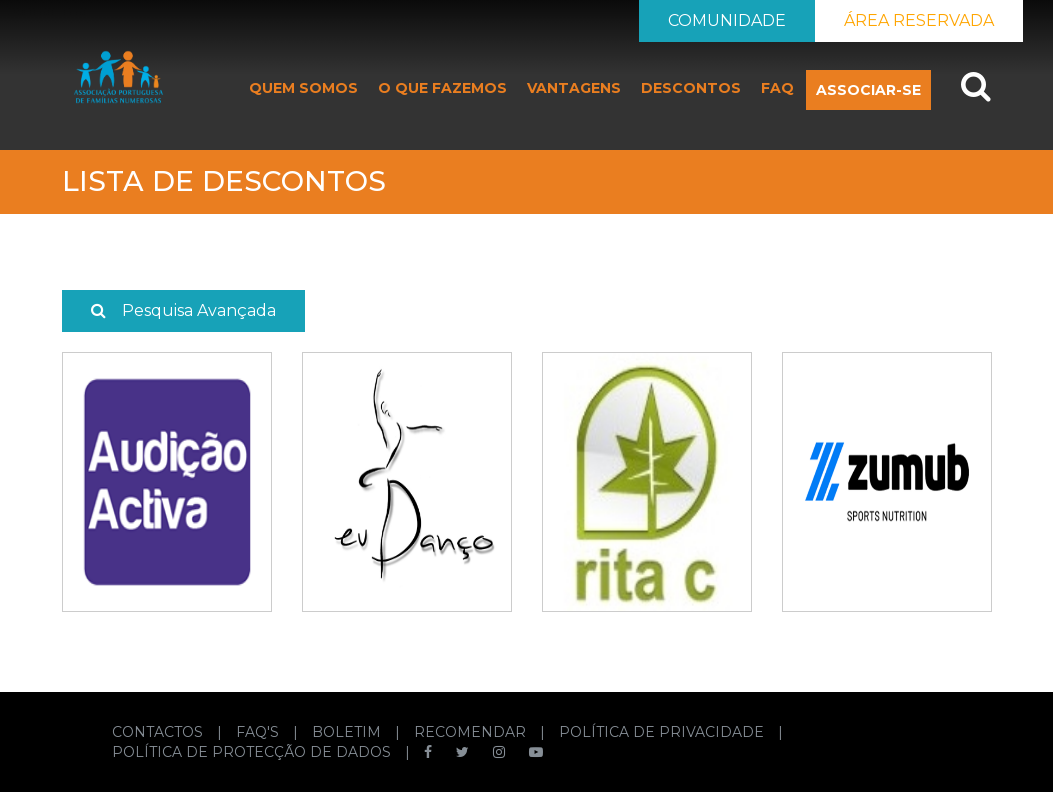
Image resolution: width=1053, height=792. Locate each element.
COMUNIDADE (727, 20)
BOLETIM (348, 732)
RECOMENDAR (472, 732)
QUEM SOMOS (303, 88)
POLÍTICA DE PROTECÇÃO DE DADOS (253, 752)
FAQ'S (259, 732)
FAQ (777, 88)
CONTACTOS (159, 732)
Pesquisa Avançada (183, 310)
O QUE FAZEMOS (442, 88)
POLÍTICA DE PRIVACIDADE (663, 732)
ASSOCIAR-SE (868, 90)
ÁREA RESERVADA (919, 20)
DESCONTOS (691, 88)
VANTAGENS (574, 88)
